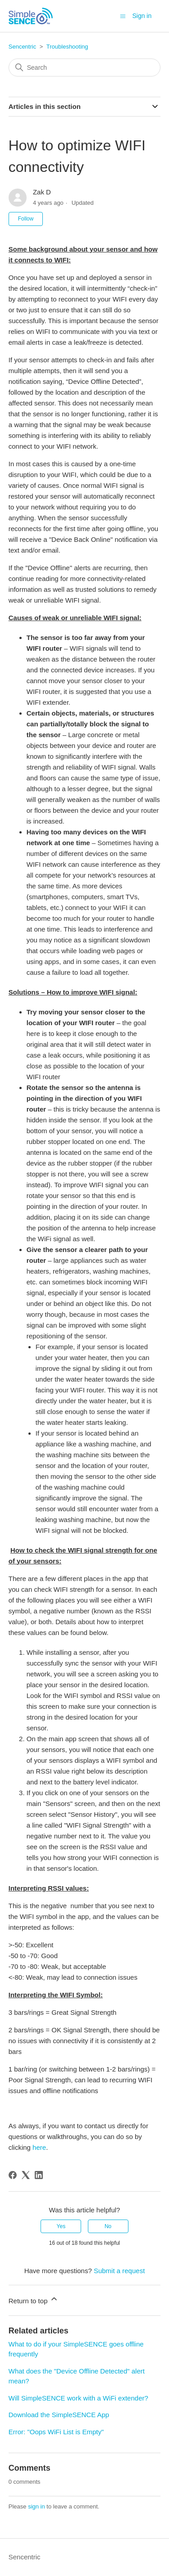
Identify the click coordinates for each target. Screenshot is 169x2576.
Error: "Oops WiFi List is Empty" (56, 2432)
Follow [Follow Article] (26, 219)
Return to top (34, 2299)
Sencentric (22, 46)
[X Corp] (26, 2175)
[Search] (85, 68)
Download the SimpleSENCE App (59, 2414)
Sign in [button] (141, 15)
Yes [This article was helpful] (61, 2226)
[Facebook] (13, 2175)
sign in (36, 2506)
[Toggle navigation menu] (123, 15)
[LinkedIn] (39, 2175)
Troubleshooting (67, 46)
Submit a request (119, 2270)
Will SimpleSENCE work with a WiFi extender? (78, 2398)
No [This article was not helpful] (108, 2226)
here (39, 2147)
